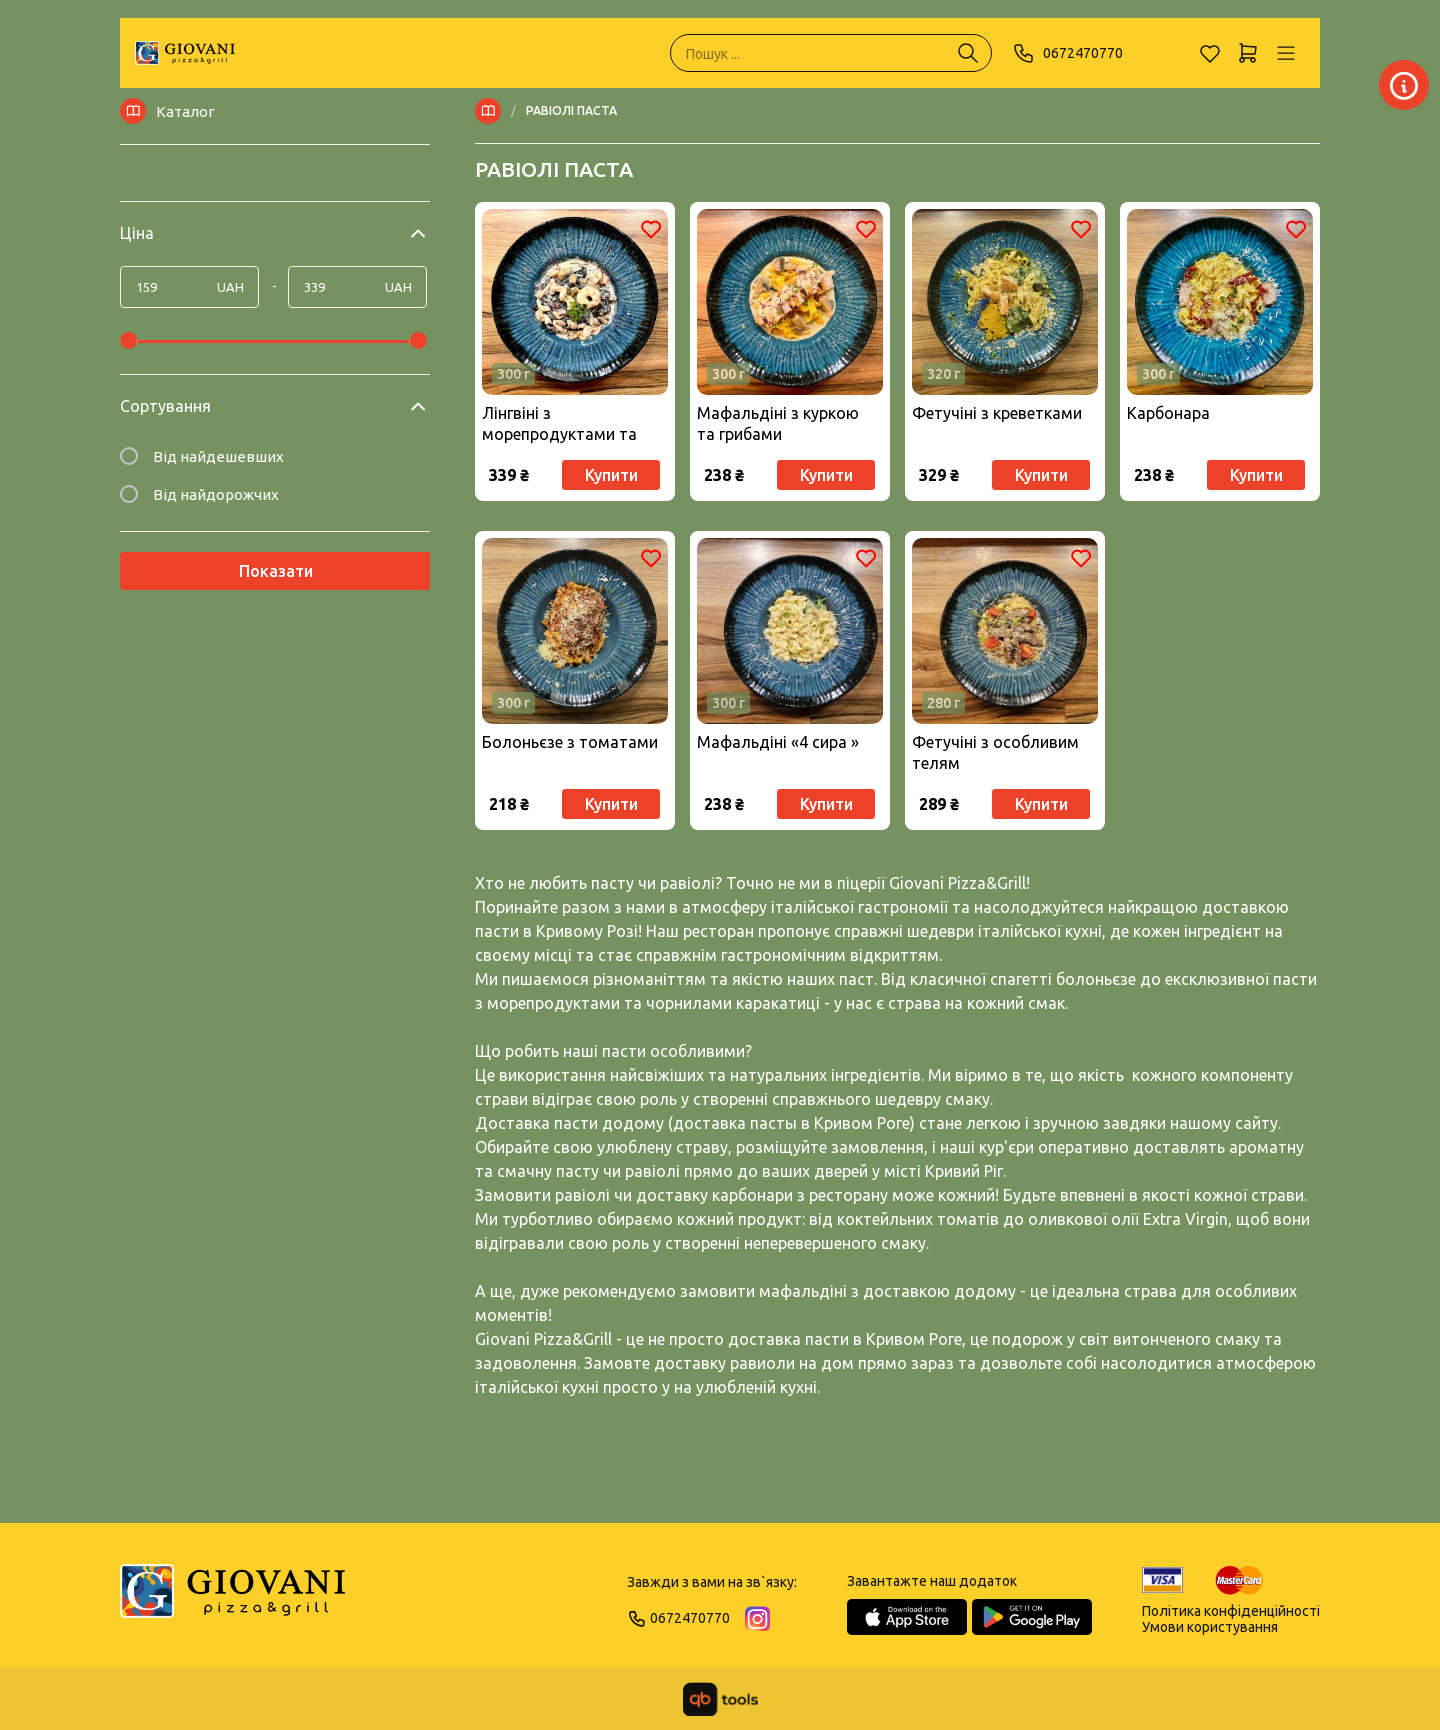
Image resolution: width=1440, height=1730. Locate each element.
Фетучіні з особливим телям (995, 752)
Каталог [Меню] (167, 111)
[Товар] (575, 302)
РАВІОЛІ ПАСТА (571, 110)
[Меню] (493, 111)
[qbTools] (720, 1699)
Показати (276, 571)
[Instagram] (757, 1618)
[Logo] (232, 1600)
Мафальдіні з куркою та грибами (778, 423)
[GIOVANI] (185, 53)
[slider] (128, 340)
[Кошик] (1248, 53)
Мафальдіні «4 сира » (778, 742)
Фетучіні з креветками (997, 413)
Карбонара (1168, 413)
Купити (611, 475)
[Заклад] (1110, 85)
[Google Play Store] (1032, 1617)
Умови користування (1210, 1627)
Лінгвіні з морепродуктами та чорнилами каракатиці (569, 424)
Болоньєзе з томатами (570, 742)
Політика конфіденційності (1231, 1611)
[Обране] (1210, 53)
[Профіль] (1286, 53)
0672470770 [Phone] (1067, 53)
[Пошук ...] (968, 53)
